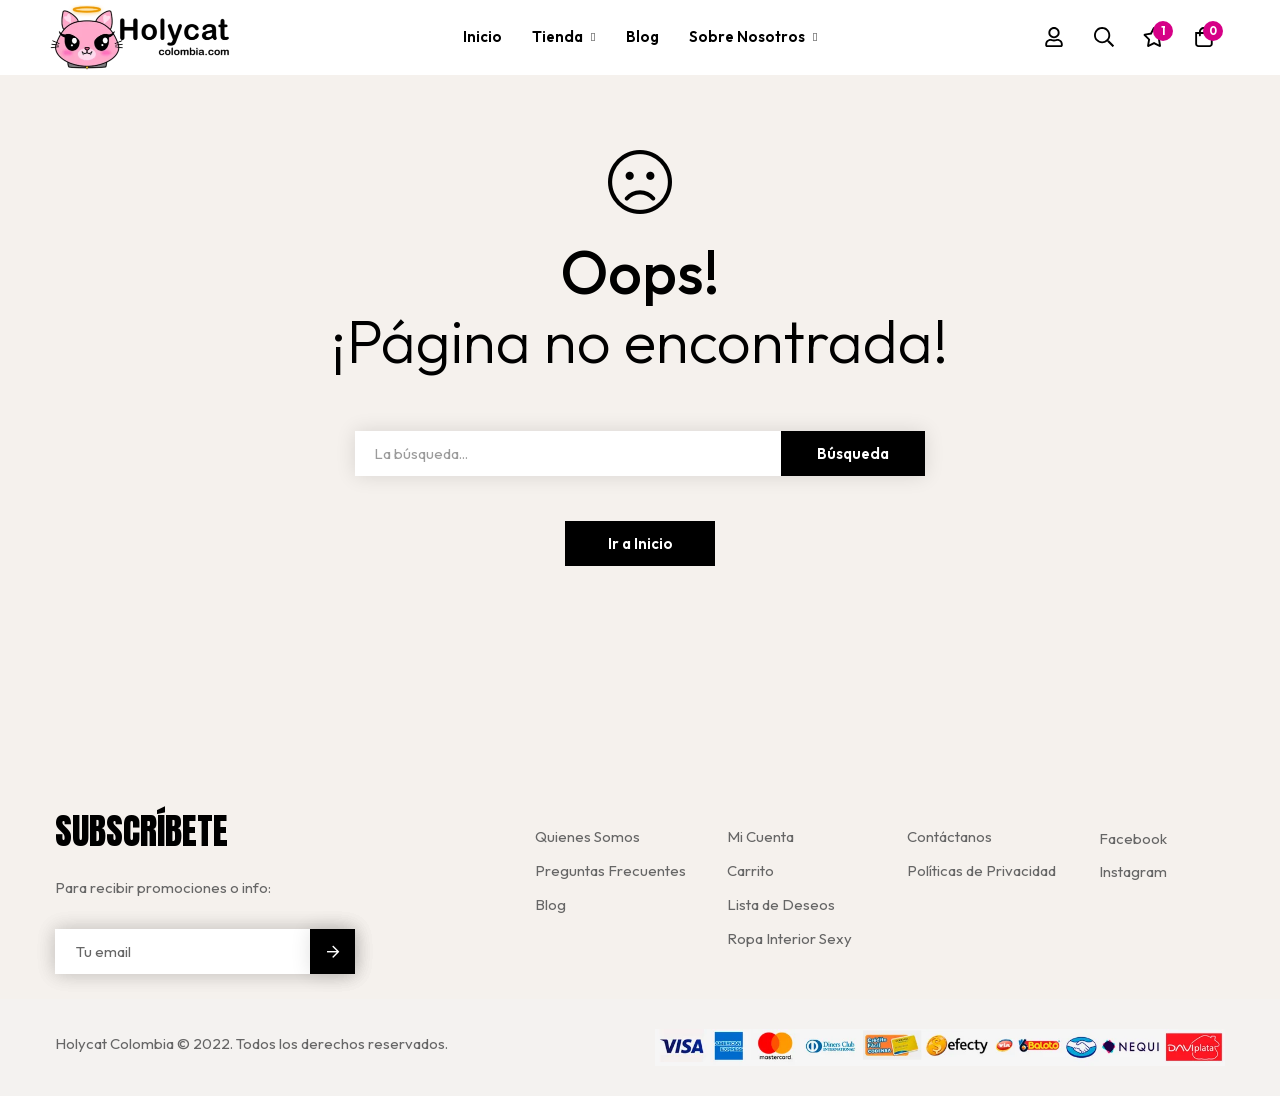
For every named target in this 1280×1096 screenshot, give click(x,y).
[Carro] (1204, 37)
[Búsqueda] (1104, 37)
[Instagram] (1133, 871)
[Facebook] (1133, 838)
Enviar (332, 951)
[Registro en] (1054, 37)
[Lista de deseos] (1154, 37)
